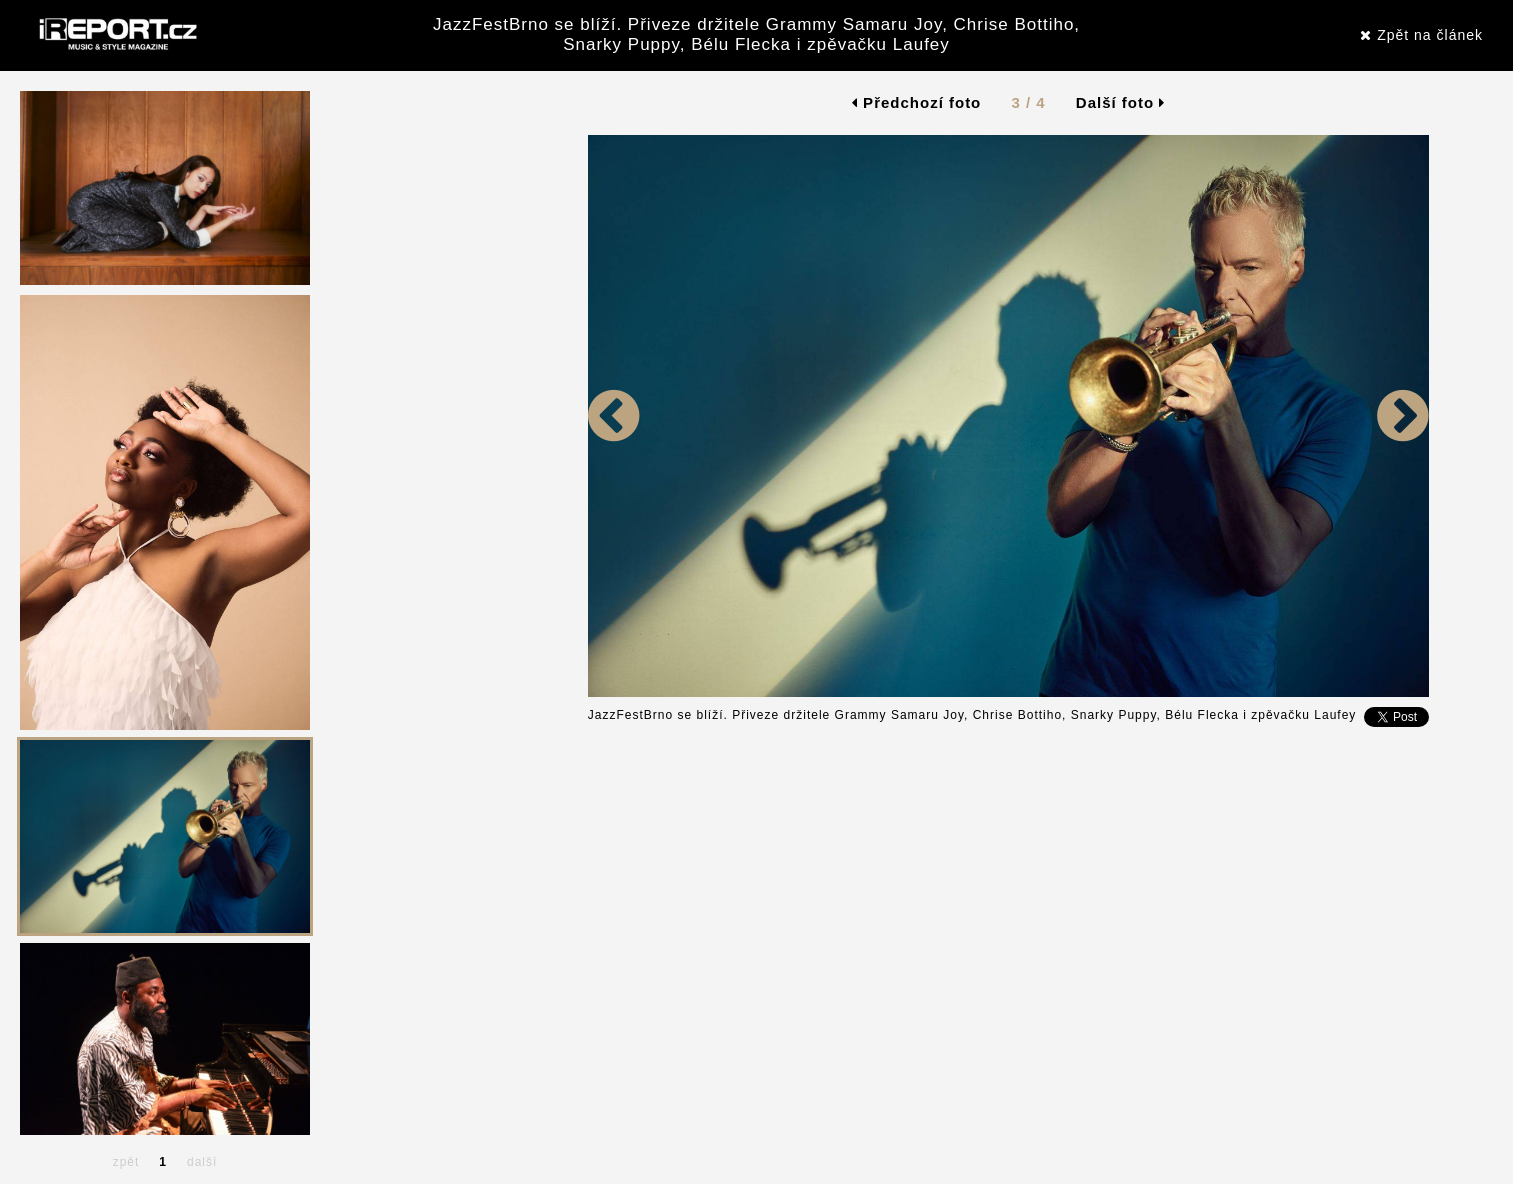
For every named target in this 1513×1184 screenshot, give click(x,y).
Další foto (1121, 102)
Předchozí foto (916, 102)
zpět (126, 1162)
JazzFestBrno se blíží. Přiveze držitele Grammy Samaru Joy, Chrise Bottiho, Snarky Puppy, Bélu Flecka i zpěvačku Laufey (756, 34)
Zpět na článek (1421, 35)
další (202, 1162)
